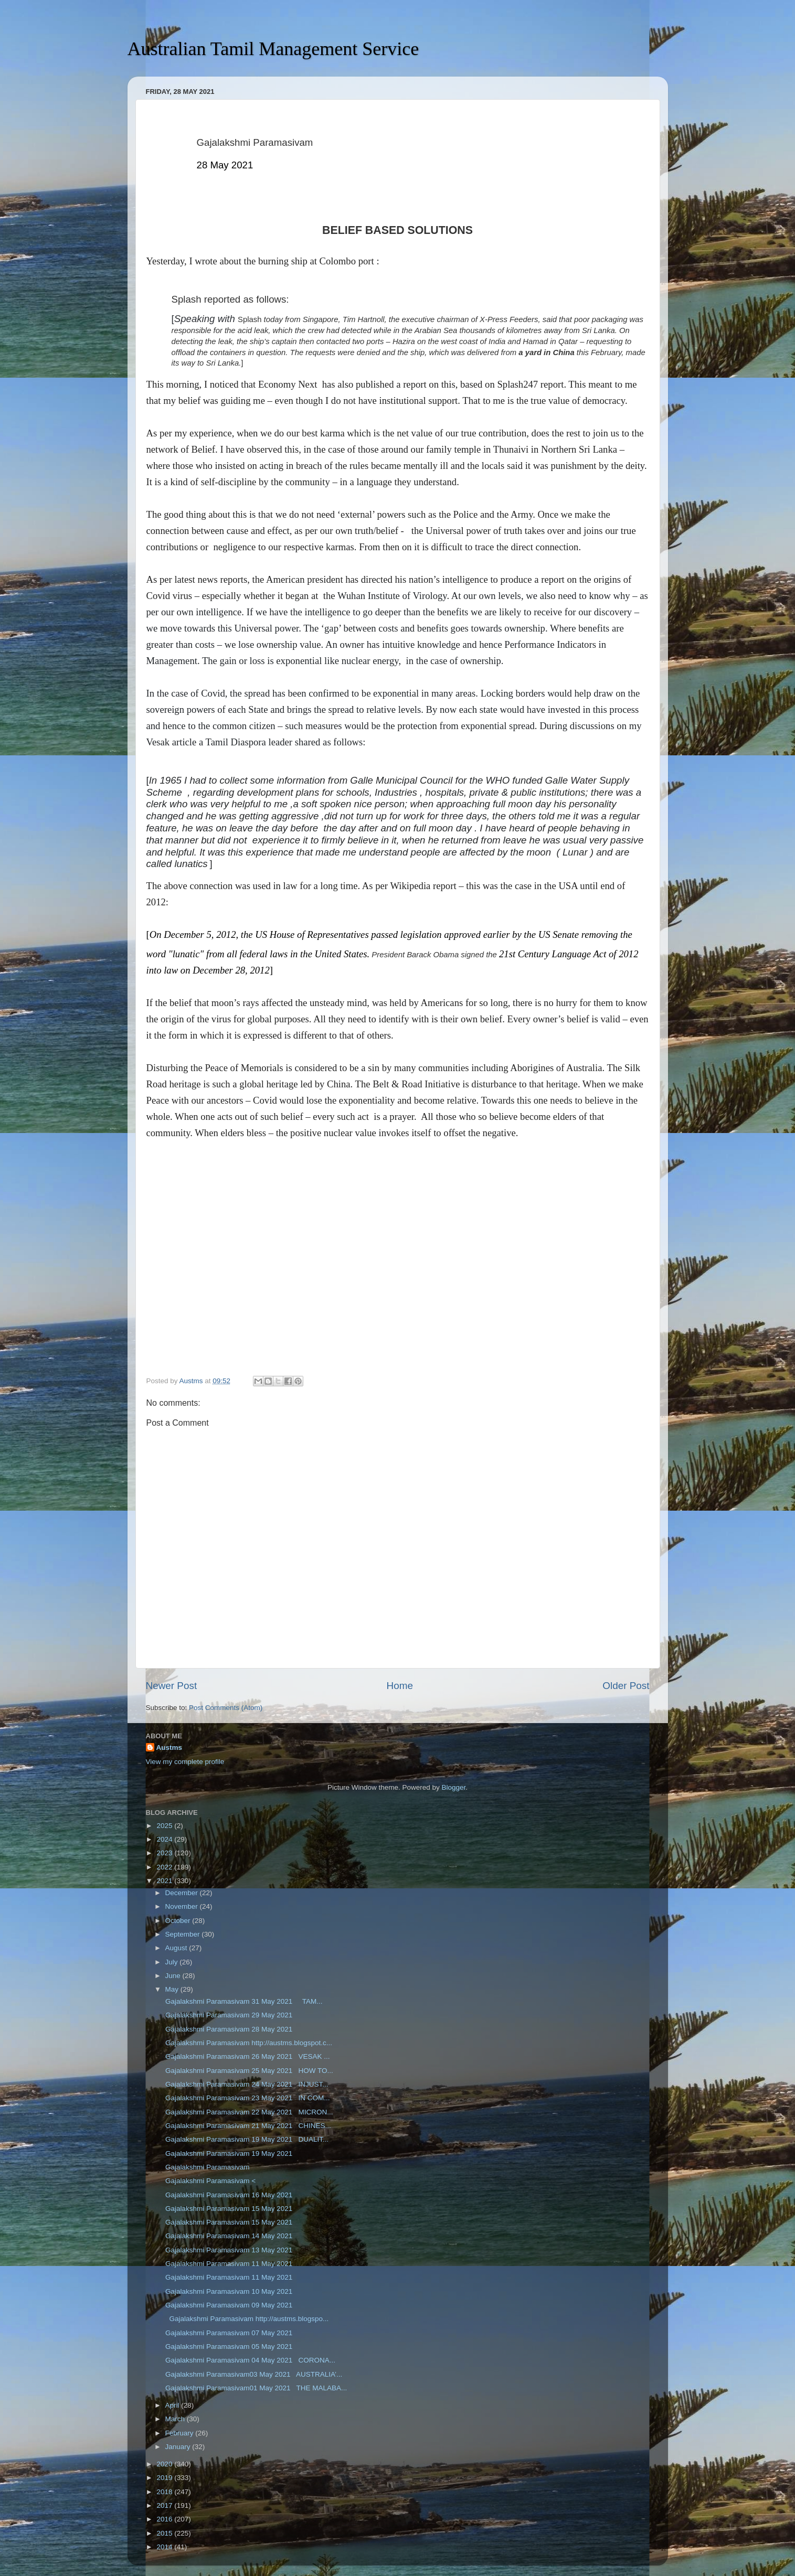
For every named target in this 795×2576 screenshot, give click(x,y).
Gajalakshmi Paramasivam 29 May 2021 (231, 2015)
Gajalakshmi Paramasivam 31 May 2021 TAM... (242, 2001)
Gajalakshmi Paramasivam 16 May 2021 (227, 2195)
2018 (165, 2492)
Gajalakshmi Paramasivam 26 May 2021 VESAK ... (246, 2056)
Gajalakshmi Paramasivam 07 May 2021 (227, 2333)
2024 (165, 1839)
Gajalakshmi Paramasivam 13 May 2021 (227, 2250)
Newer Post (171, 1685)
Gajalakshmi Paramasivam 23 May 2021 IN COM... (246, 2098)
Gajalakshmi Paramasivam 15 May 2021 (227, 2208)
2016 (165, 2519)
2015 (165, 2533)
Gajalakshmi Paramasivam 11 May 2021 (227, 2264)
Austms (169, 1747)
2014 (165, 2547)
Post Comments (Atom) (225, 1708)
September (183, 1934)
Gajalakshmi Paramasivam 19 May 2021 (227, 2153)
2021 (165, 1881)
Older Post (625, 1685)
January (179, 2447)
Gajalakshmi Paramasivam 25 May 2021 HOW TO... (248, 2071)
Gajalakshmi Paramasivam (206, 2167)
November (182, 1906)
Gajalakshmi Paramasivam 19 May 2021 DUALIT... (245, 2139)
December (182, 1893)
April (173, 2405)
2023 (165, 1853)
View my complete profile (185, 1762)
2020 (165, 2464)
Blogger (454, 1787)
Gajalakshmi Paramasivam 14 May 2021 (227, 2236)
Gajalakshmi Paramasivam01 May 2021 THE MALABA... (255, 2388)
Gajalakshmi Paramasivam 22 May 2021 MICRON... (248, 2112)
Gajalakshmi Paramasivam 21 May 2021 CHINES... (247, 2126)
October (179, 1921)
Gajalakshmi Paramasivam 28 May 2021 (231, 2029)
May (173, 1989)
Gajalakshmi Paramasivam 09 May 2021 (227, 2305)
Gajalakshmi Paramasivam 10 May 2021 (227, 2291)
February (180, 2433)
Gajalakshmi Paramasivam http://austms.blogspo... (245, 2319)
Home (400, 1685)
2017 (165, 2505)
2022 (165, 1867)
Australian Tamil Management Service (273, 48)
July (172, 1962)
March (176, 2419)
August (177, 1948)
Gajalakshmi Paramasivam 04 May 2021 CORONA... (249, 2360)
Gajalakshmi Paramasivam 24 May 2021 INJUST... (245, 2084)
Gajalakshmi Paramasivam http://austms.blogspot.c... (247, 2043)
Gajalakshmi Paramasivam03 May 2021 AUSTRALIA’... (252, 2374)
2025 (165, 1826)
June (174, 1976)
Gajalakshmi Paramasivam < (209, 2181)
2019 (165, 2478)
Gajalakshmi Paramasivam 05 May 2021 (229, 2346)
